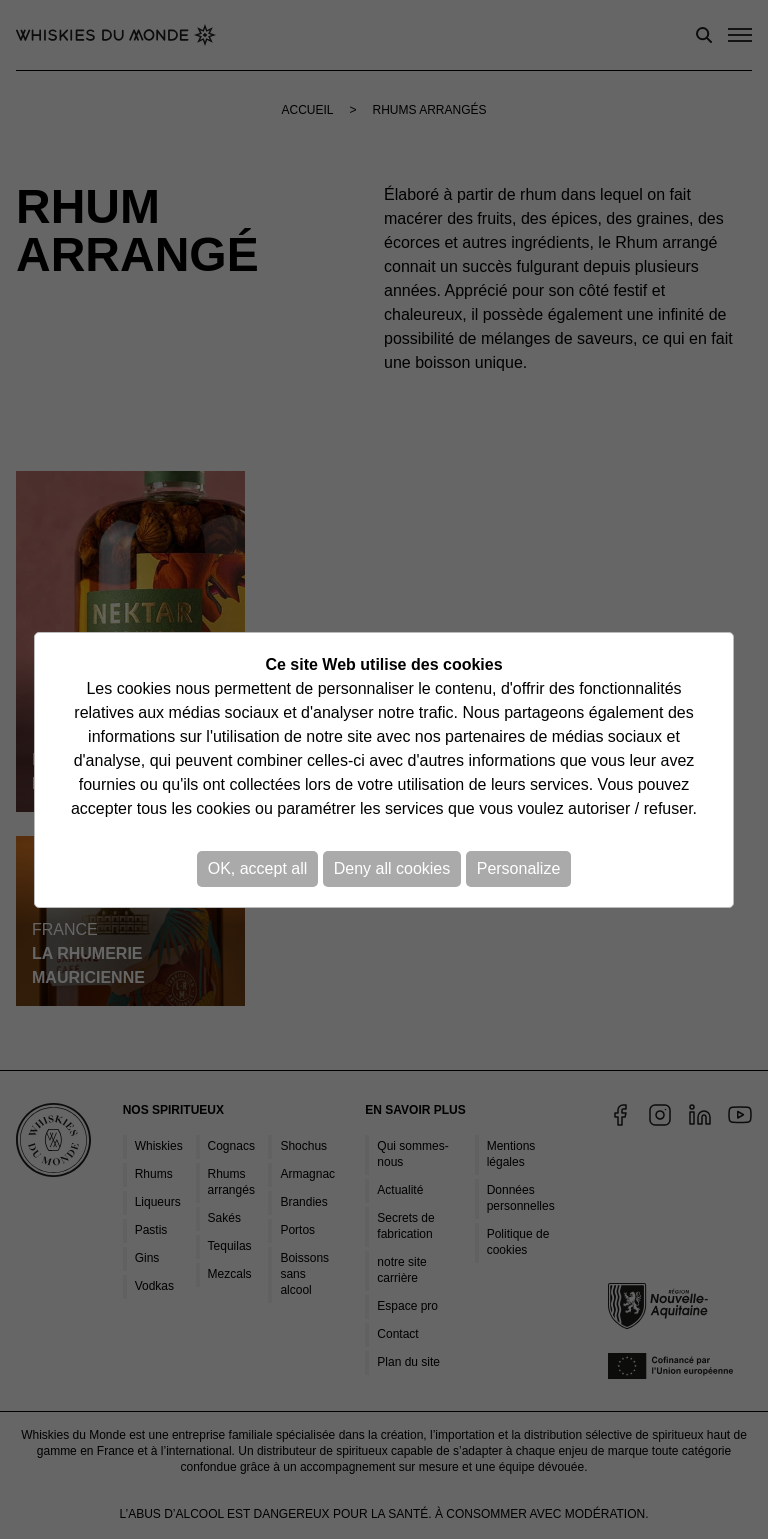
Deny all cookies (392, 868)
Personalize (519, 868)
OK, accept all (258, 868)
